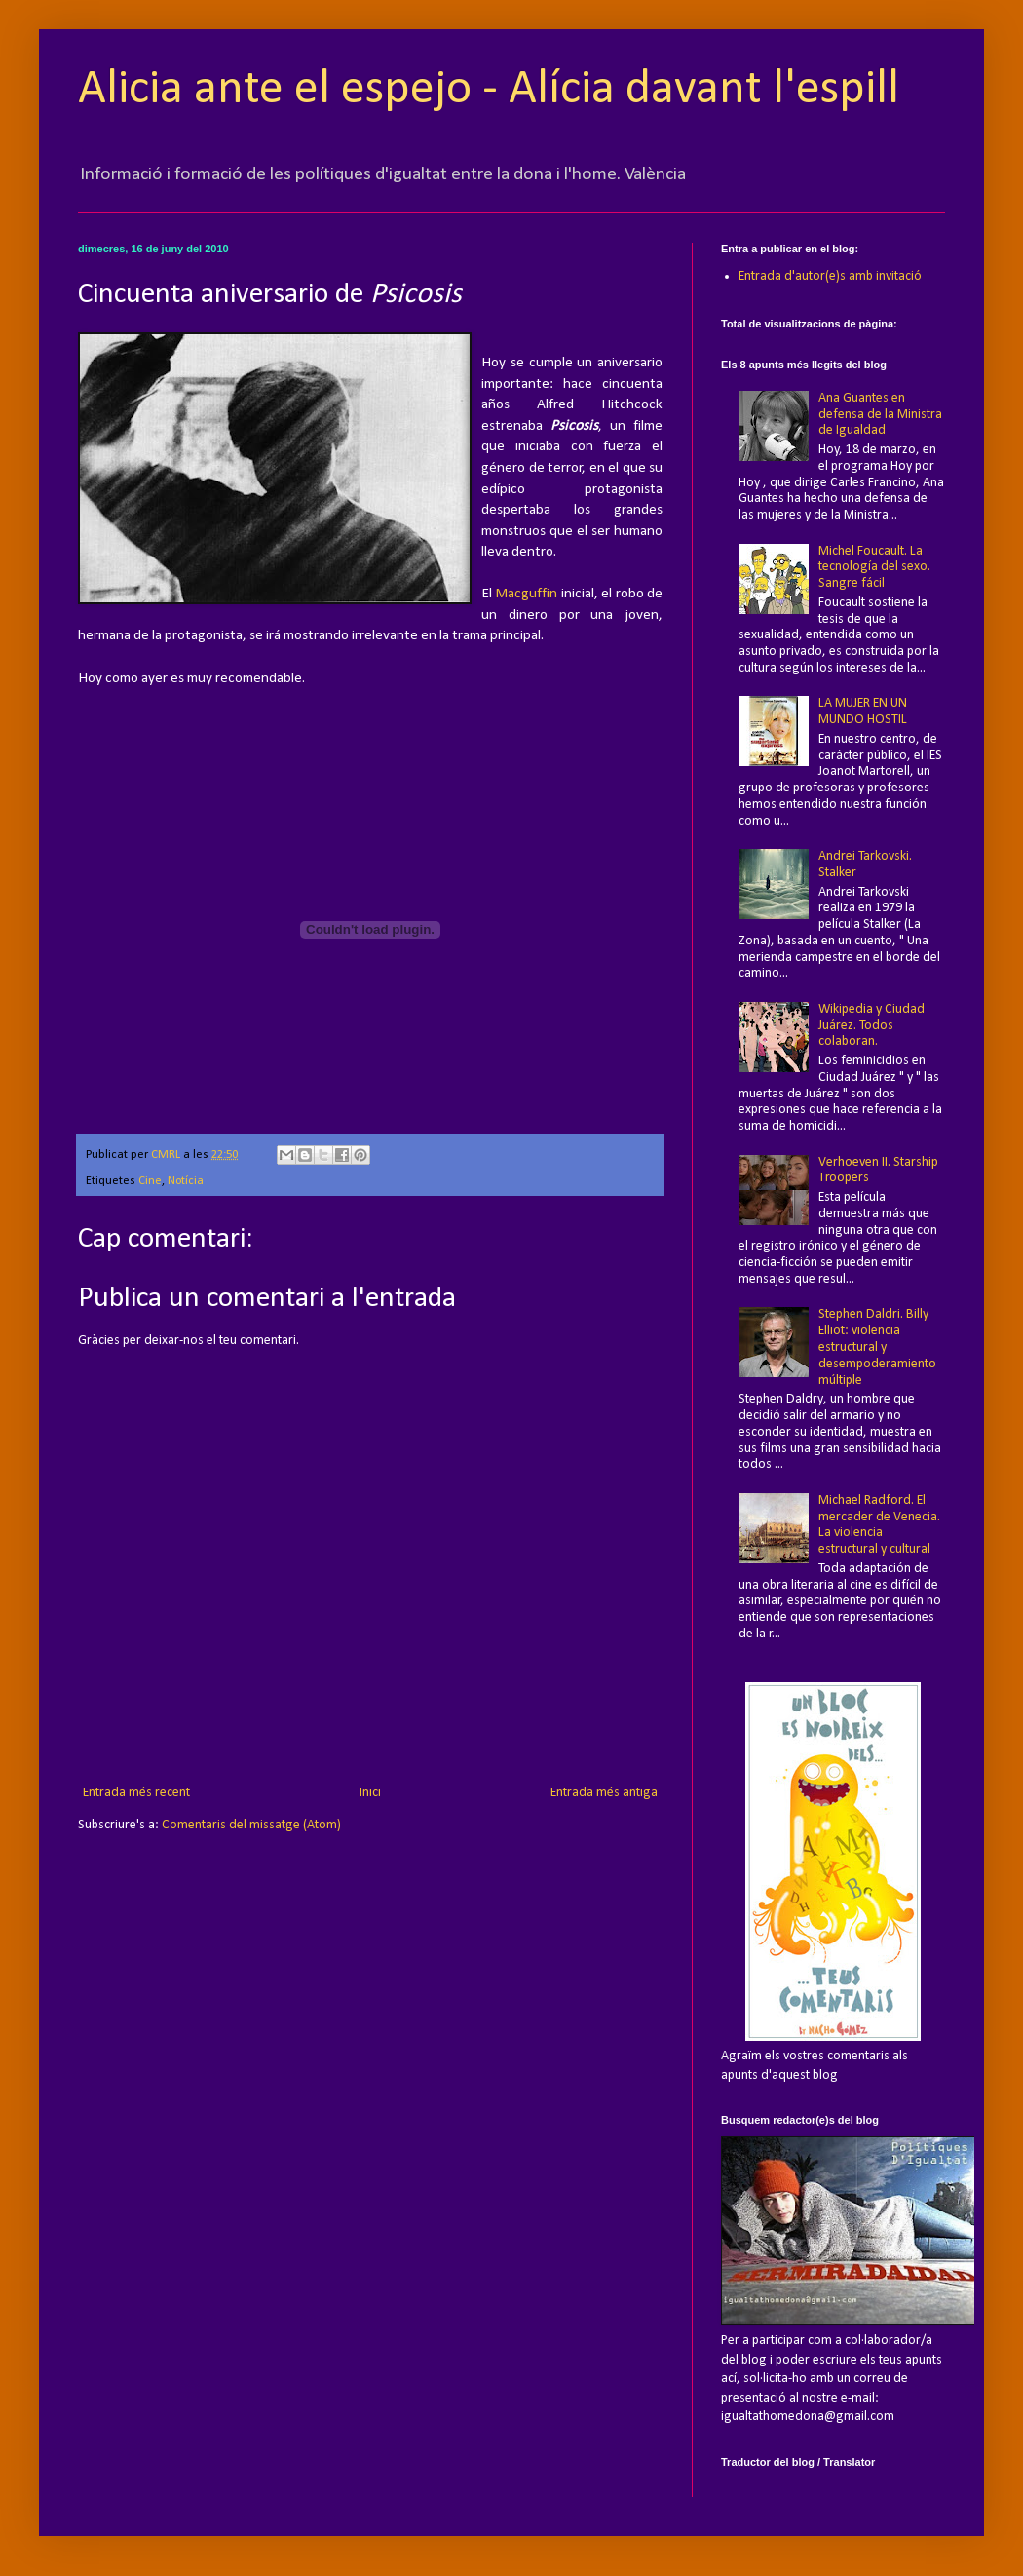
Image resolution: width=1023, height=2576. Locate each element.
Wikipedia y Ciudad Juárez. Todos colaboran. (871, 1026)
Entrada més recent (136, 1793)
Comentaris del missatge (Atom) (251, 1825)
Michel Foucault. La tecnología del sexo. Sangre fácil (874, 568)
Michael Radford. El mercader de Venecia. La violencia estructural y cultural (879, 1525)
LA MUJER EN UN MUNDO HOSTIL (862, 711)
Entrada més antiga (604, 1793)
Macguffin (526, 593)
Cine (150, 1181)
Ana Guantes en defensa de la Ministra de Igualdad (880, 415)
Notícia (186, 1181)
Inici (370, 1793)
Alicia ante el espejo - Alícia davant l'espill (488, 90)
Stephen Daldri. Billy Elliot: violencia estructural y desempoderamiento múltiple (877, 1347)
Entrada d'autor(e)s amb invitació (830, 276)
